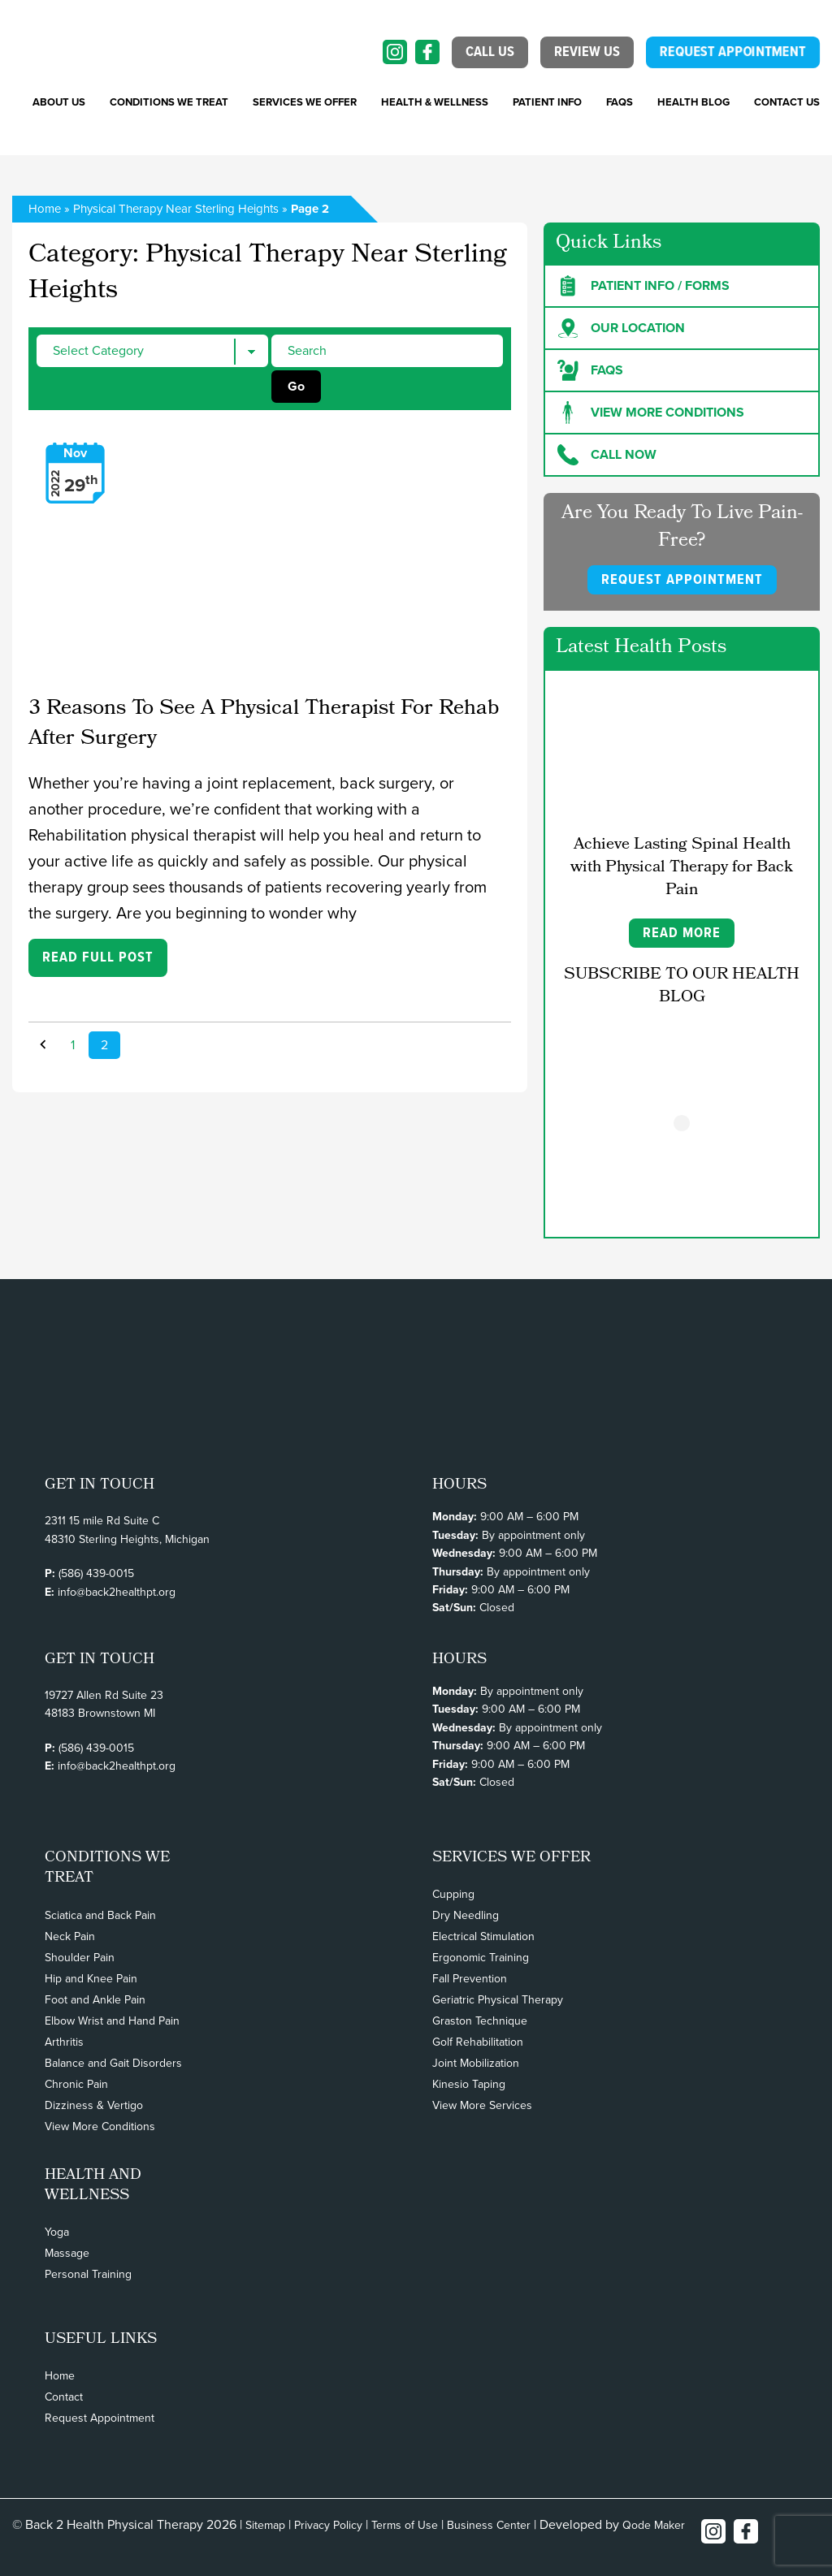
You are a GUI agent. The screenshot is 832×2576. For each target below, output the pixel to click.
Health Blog (693, 102)
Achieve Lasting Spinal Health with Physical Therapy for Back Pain (681, 868)
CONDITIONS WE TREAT (169, 102)
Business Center (489, 2525)
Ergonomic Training (480, 1957)
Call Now (606, 454)
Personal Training (88, 2274)
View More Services (482, 2105)
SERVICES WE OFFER (305, 102)
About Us (58, 102)
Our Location (621, 328)
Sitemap (265, 2525)
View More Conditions (100, 2126)
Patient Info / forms (643, 285)
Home (44, 208)
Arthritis (64, 2042)
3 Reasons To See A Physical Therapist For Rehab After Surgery (263, 725)
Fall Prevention (469, 1979)
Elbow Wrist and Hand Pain (112, 2021)
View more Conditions (650, 412)
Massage (67, 2253)
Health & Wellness (434, 102)
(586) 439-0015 (96, 1573)
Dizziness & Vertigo (94, 2105)
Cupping (453, 1894)
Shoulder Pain (80, 1957)
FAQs (619, 102)
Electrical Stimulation (483, 1936)
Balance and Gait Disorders (113, 2063)
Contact (64, 2397)
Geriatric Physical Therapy (497, 2000)
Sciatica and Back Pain (100, 1915)
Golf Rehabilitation (477, 2042)
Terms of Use (404, 2525)
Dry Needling (465, 1915)
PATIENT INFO (547, 102)
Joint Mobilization (475, 2063)
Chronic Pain (76, 2084)
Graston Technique (479, 2021)
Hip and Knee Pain (91, 1979)
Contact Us (787, 102)
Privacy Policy (328, 2525)
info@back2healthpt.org (117, 1592)
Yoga (57, 2232)
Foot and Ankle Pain (95, 2000)
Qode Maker (653, 2525)
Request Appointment (99, 2418)
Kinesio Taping (468, 2084)
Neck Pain (70, 1936)
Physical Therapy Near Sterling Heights (176, 208)
